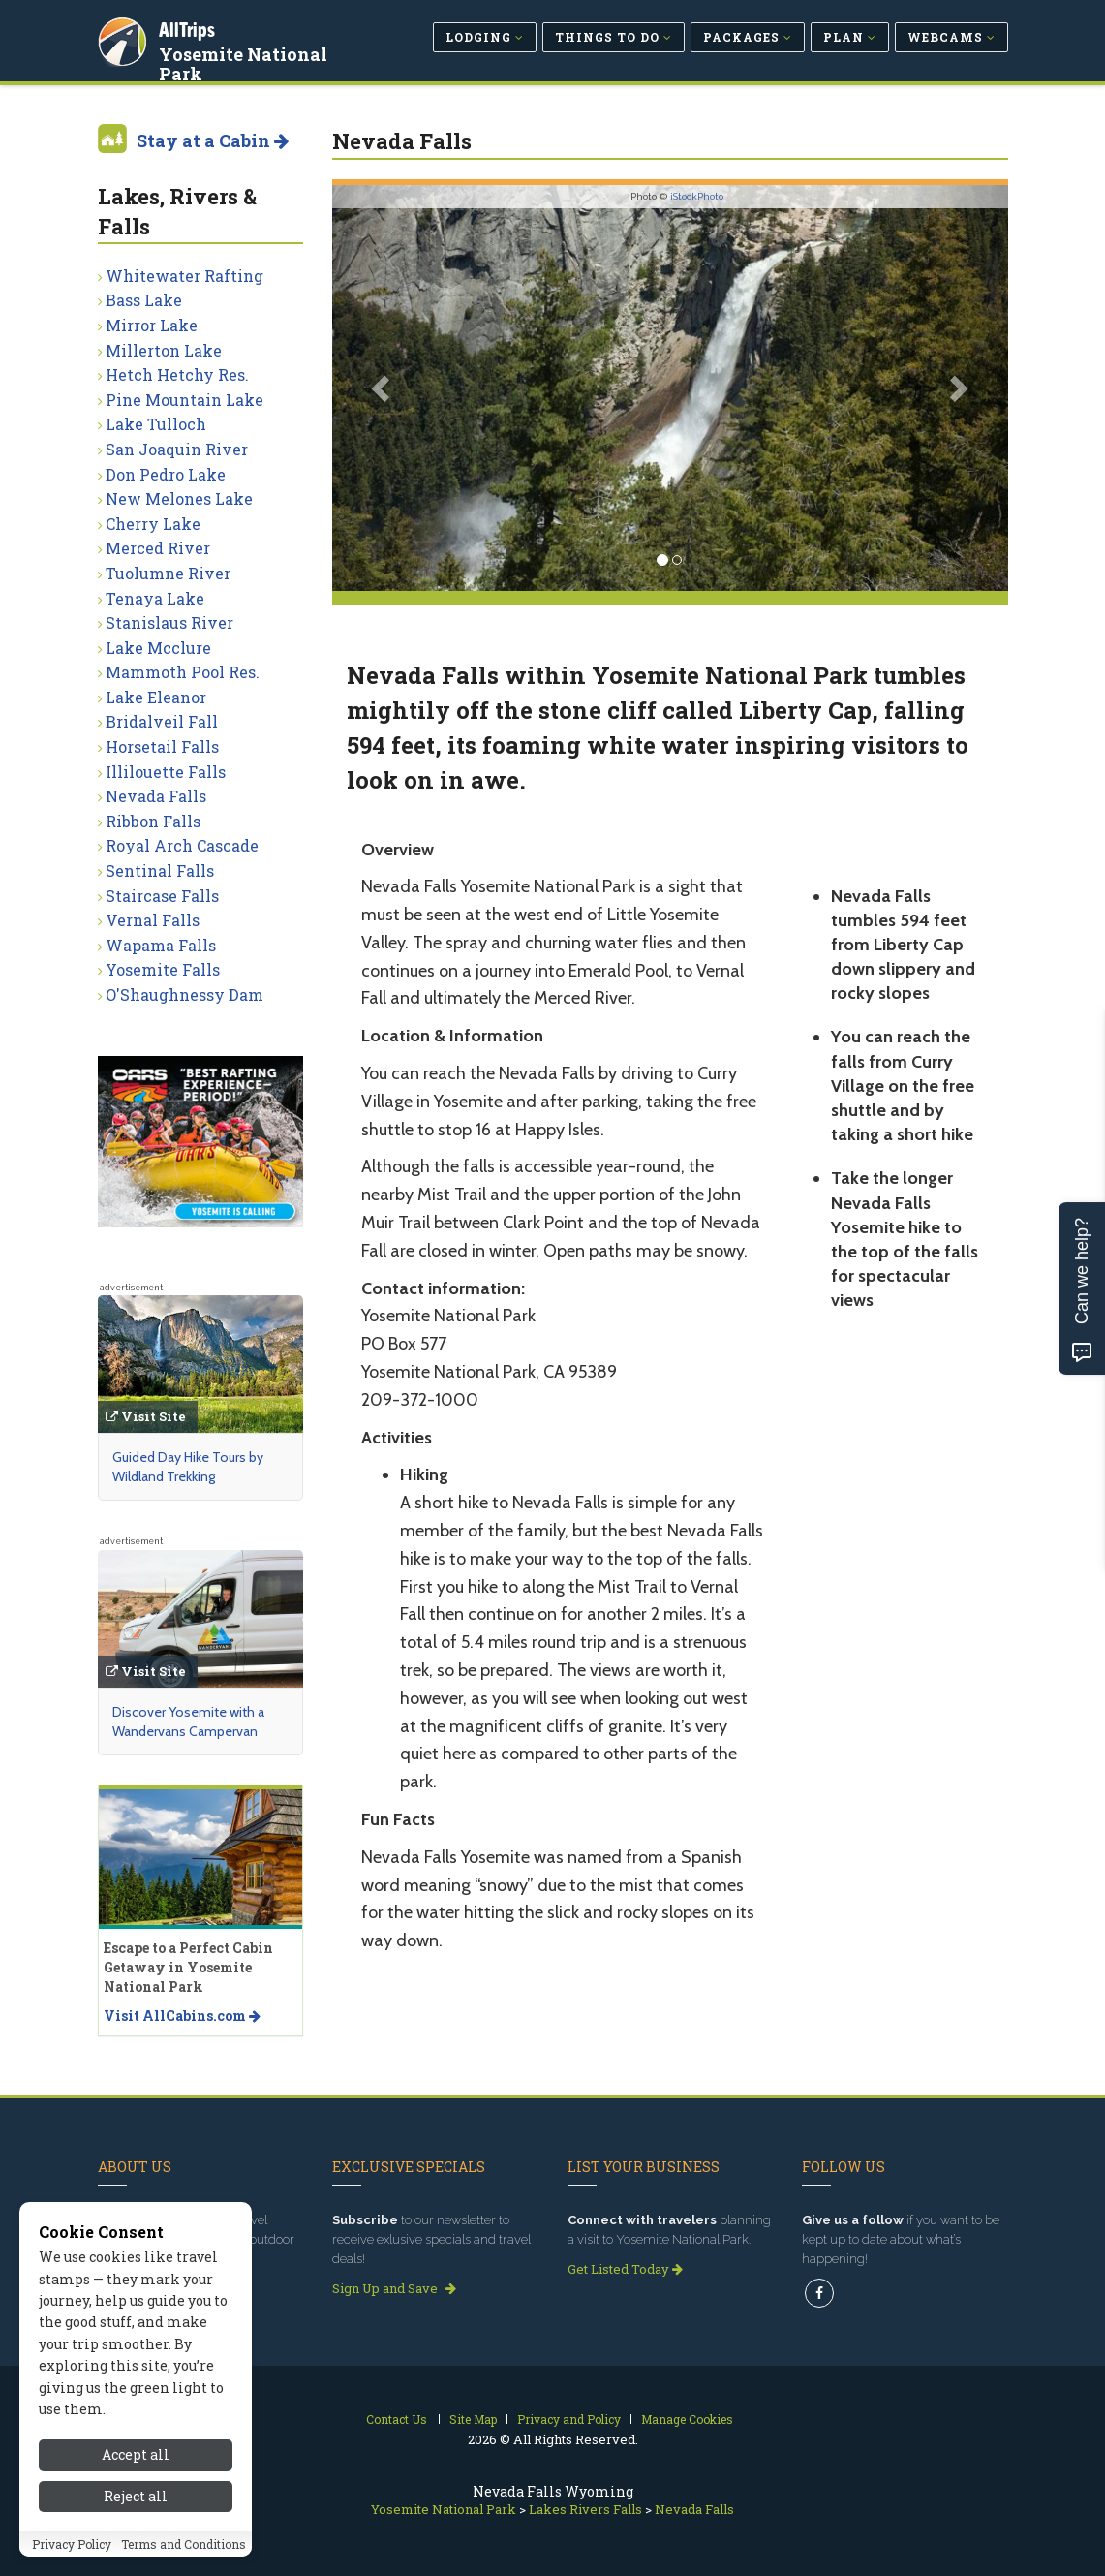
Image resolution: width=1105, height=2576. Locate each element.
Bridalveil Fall (162, 721)
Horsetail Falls (162, 746)
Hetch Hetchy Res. (177, 374)
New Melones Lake (179, 498)
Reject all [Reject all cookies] (136, 2496)
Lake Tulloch (156, 424)
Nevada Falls (156, 796)
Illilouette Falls (166, 771)
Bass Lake (144, 300)
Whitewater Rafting (184, 275)
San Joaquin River (177, 449)
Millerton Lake (164, 350)
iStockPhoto (696, 196)
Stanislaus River (169, 622)
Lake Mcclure (158, 647)
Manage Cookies (687, 2419)
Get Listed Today (625, 2269)
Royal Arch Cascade (182, 845)
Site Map (473, 2419)
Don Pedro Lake (166, 474)
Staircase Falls (162, 895)
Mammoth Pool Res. (183, 672)
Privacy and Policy (569, 2419)
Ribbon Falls (153, 821)
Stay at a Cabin (213, 140)
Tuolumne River (168, 573)
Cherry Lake (153, 523)
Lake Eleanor (156, 697)
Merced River (158, 548)
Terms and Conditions (183, 2544)
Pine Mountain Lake (184, 399)
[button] (383, 388)
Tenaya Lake (155, 598)
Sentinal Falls (160, 870)
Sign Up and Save (394, 2288)
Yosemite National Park (246, 62)
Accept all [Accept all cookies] (135, 2454)
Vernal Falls (153, 920)
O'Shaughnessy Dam (184, 994)
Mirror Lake (152, 325)
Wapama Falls (161, 945)
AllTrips (190, 27)
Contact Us (396, 2419)
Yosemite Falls (163, 969)
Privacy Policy (71, 2544)
